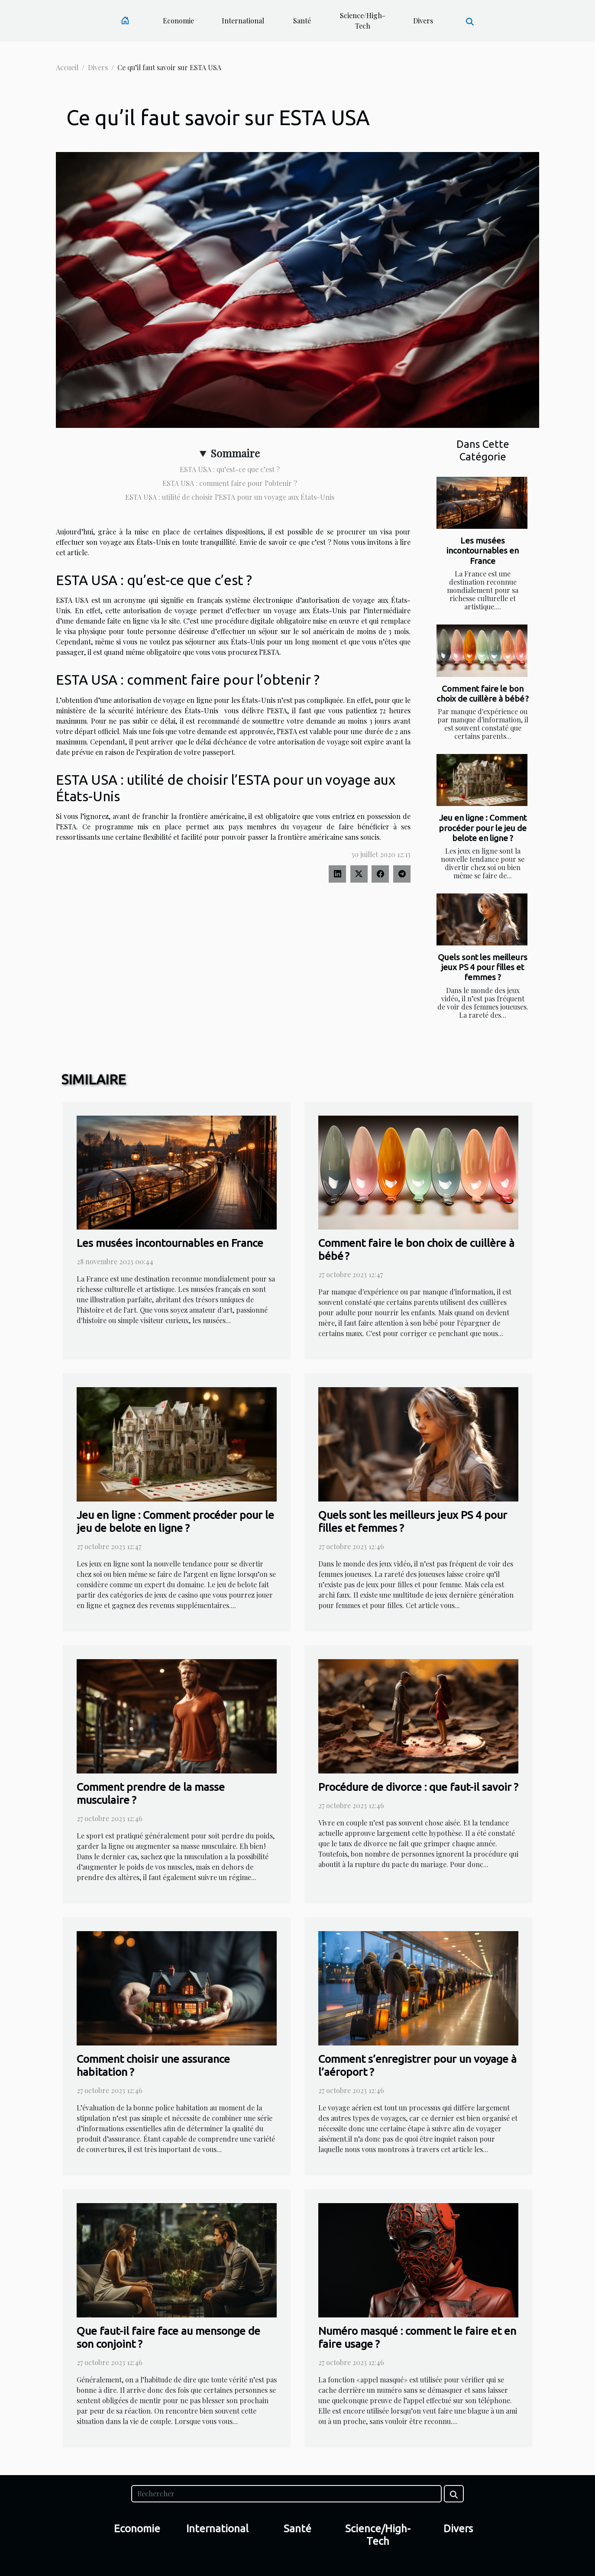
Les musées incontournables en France (482, 550)
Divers (423, 20)
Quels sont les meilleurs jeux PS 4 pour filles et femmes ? (482, 967)
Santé (302, 20)
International (243, 20)
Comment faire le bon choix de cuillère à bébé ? (483, 693)
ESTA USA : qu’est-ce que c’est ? (230, 469)
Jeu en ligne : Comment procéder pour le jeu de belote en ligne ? (483, 827)
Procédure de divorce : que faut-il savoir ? (418, 1787)
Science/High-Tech (362, 20)
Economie (178, 20)
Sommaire (235, 453)
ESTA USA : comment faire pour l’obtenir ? (229, 483)
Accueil (67, 67)
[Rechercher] (286, 2493)
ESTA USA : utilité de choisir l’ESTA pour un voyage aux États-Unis (229, 497)
